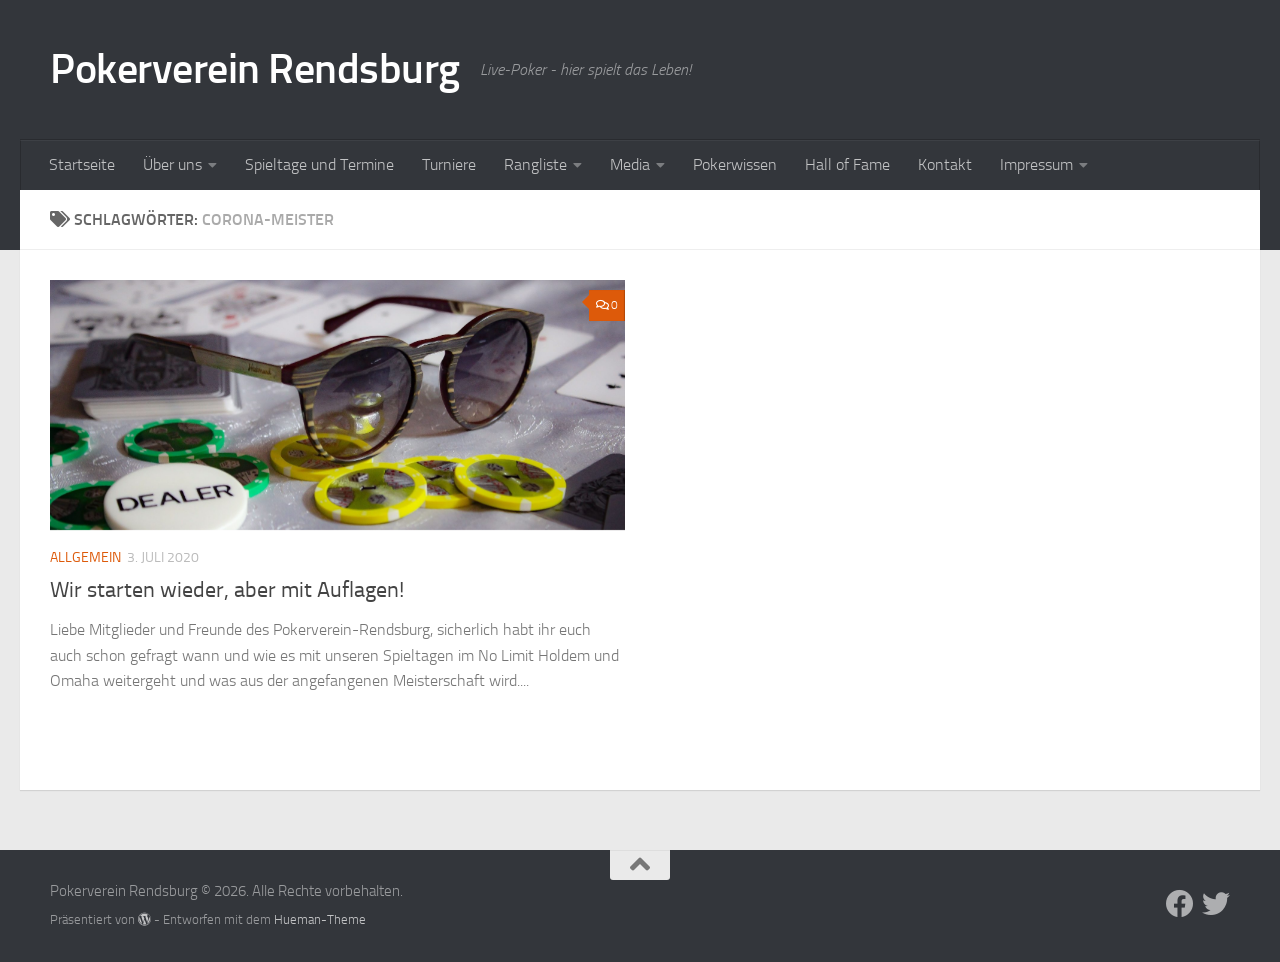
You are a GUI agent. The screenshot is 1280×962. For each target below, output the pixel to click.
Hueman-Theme (320, 919)
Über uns (172, 164)
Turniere (449, 164)
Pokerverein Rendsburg (255, 69)
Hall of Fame (847, 164)
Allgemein (85, 557)
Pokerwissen (735, 164)
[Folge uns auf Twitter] (1216, 904)
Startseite (82, 164)
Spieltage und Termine (319, 164)
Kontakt (945, 164)
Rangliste (535, 164)
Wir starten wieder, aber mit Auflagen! (227, 590)
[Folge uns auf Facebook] (1180, 904)
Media (630, 164)
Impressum (1036, 164)
